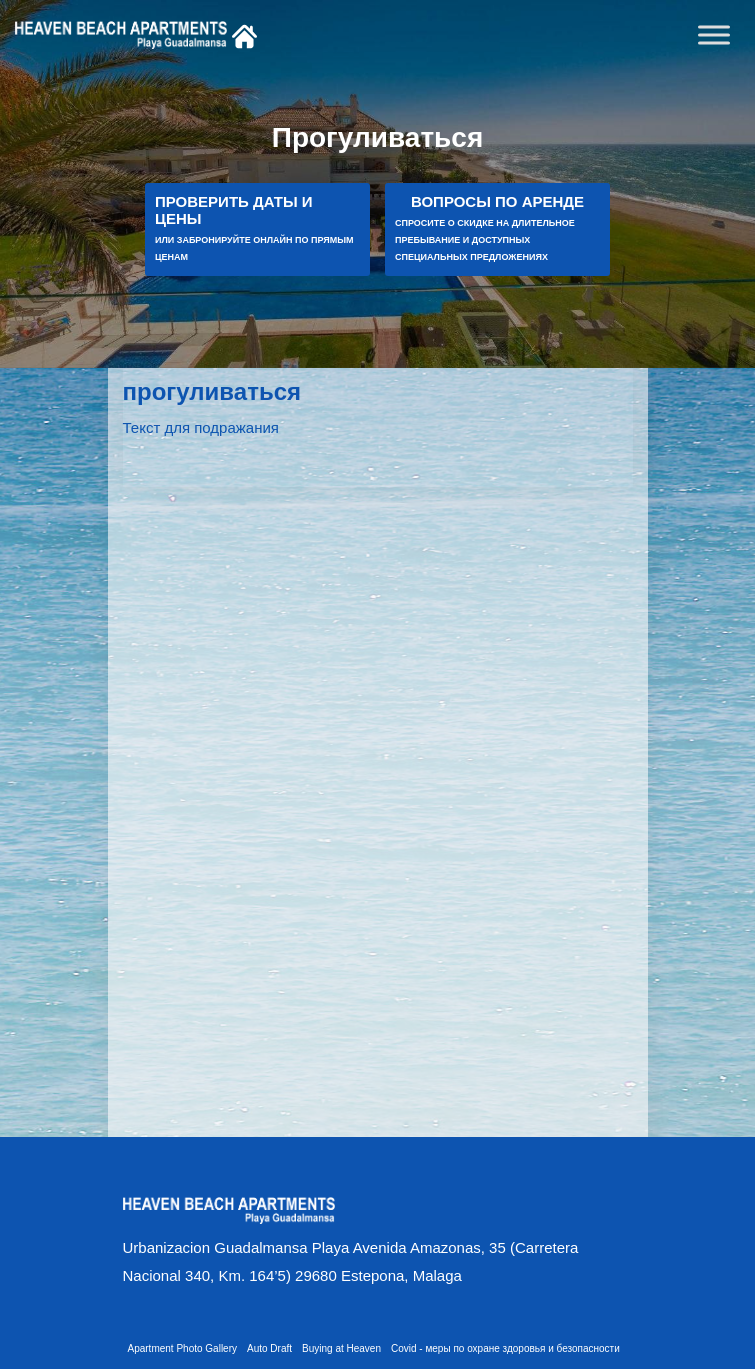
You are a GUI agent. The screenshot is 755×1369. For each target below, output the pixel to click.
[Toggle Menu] (714, 34)
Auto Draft (269, 1348)
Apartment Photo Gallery (183, 1348)
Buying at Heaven (341, 1348)
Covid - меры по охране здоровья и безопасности (505, 1348)
